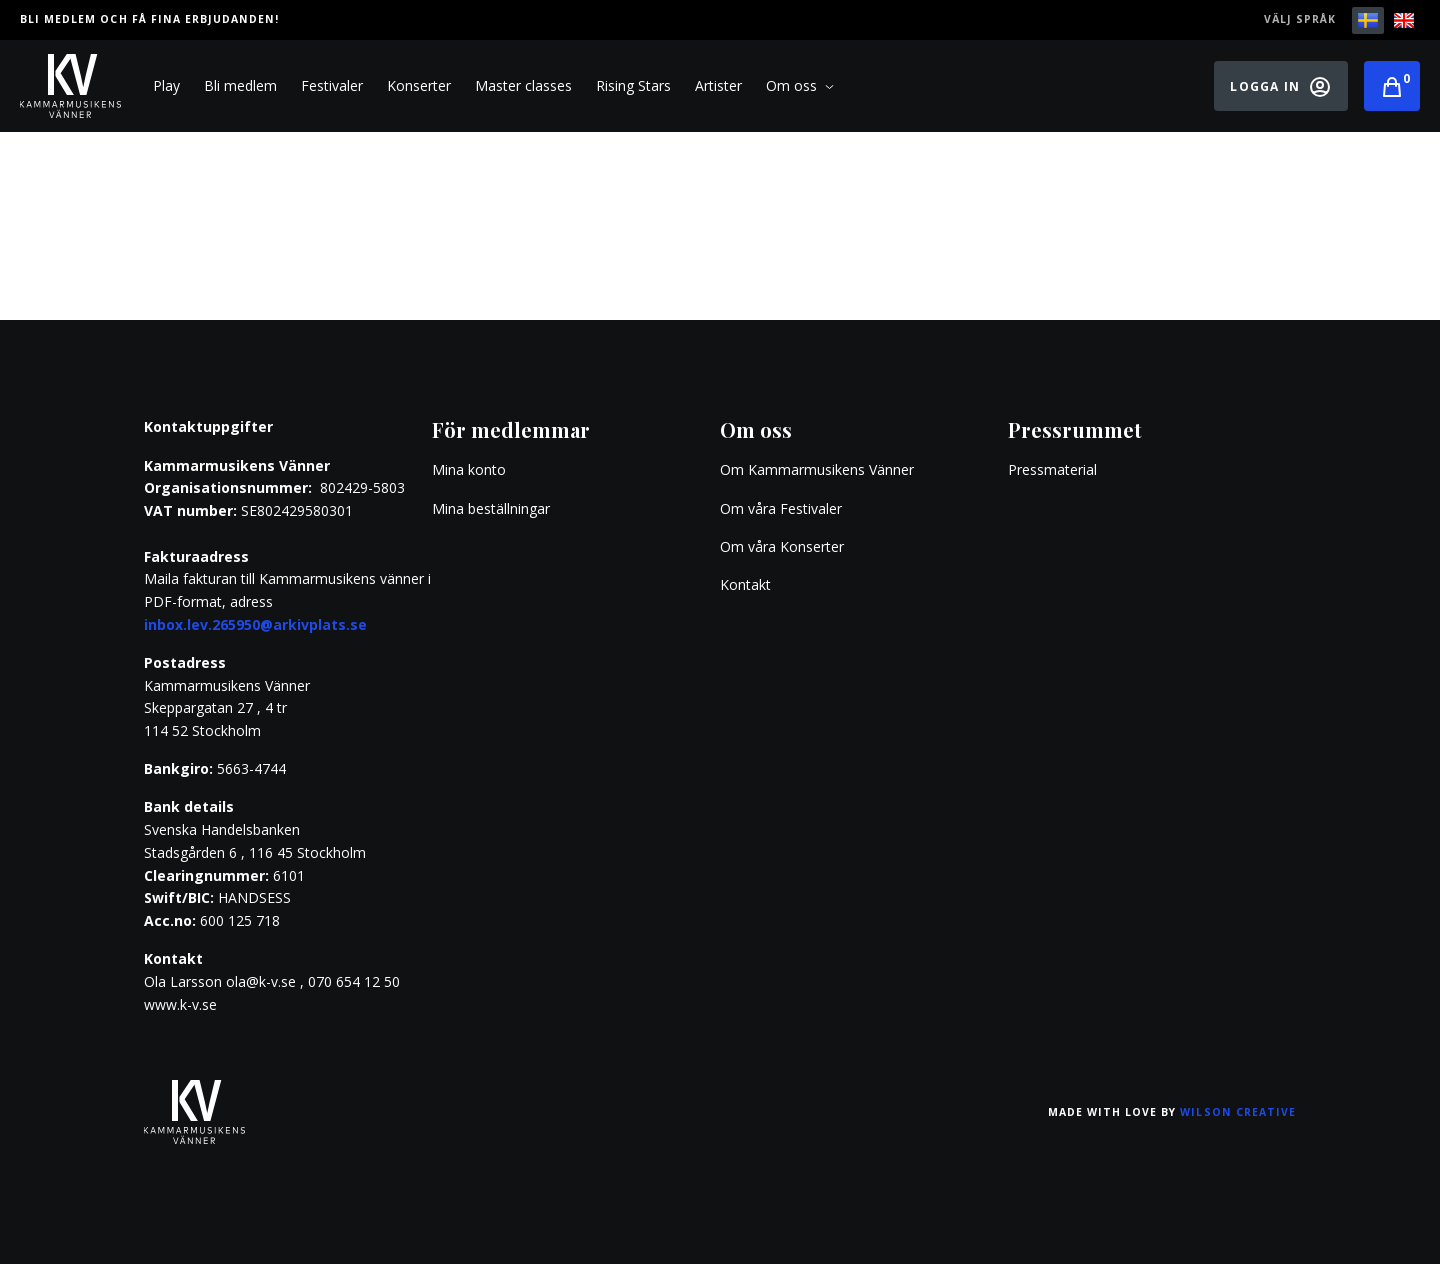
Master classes (523, 85)
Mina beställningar (491, 508)
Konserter (419, 85)
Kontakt (745, 584)
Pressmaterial (1052, 469)
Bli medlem (240, 85)
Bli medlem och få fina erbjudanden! (149, 19)
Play (166, 85)
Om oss (800, 86)
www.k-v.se (180, 1004)
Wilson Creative (1238, 1112)
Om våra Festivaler (783, 508)
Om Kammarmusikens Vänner (817, 469)
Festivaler (332, 85)
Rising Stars (633, 85)
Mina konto (469, 469)
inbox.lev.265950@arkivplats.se (255, 624)
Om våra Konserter (782, 546)
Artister (718, 85)
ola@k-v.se (261, 981)
